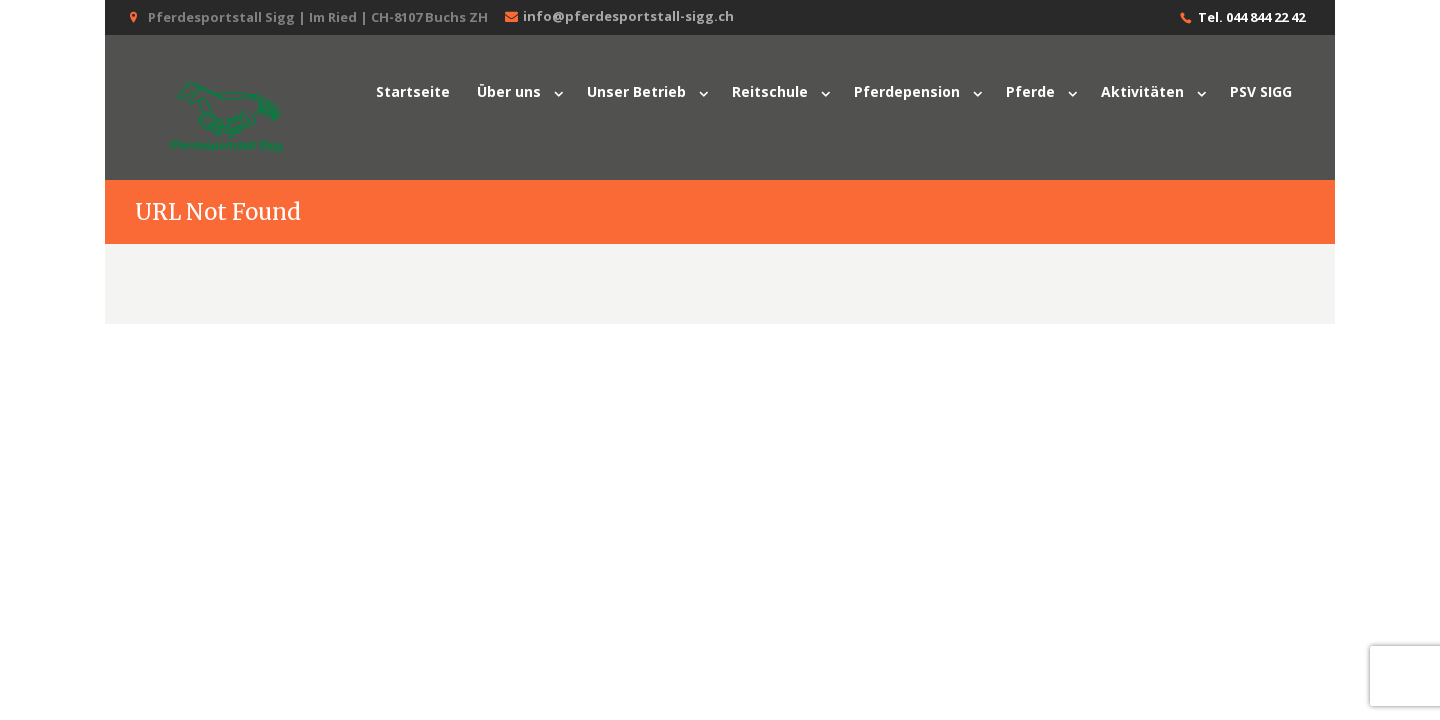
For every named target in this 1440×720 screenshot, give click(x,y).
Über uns (509, 91)
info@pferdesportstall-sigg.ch (617, 16)
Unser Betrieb (636, 91)
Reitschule (770, 91)
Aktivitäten (1142, 91)
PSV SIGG (1261, 91)
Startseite (413, 91)
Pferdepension (907, 91)
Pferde (1030, 91)
